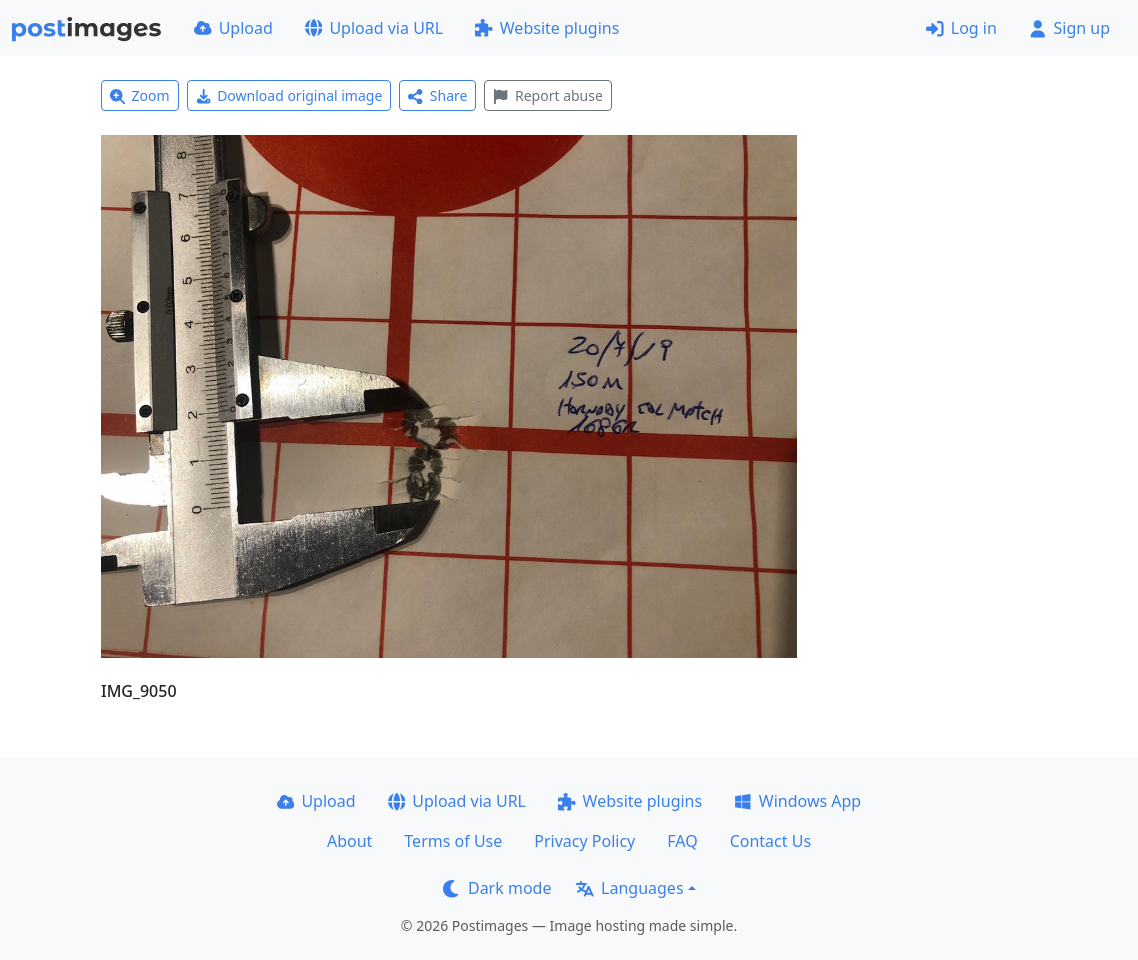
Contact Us (770, 841)
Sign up (1069, 28)
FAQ (682, 841)
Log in (961, 28)
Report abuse (547, 95)
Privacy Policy (584, 841)
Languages (629, 888)
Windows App (797, 801)
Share (437, 95)
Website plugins (547, 28)
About (349, 841)
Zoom (140, 95)
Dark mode (497, 888)
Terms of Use (453, 841)
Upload (233, 28)
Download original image (289, 95)
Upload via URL (374, 28)
